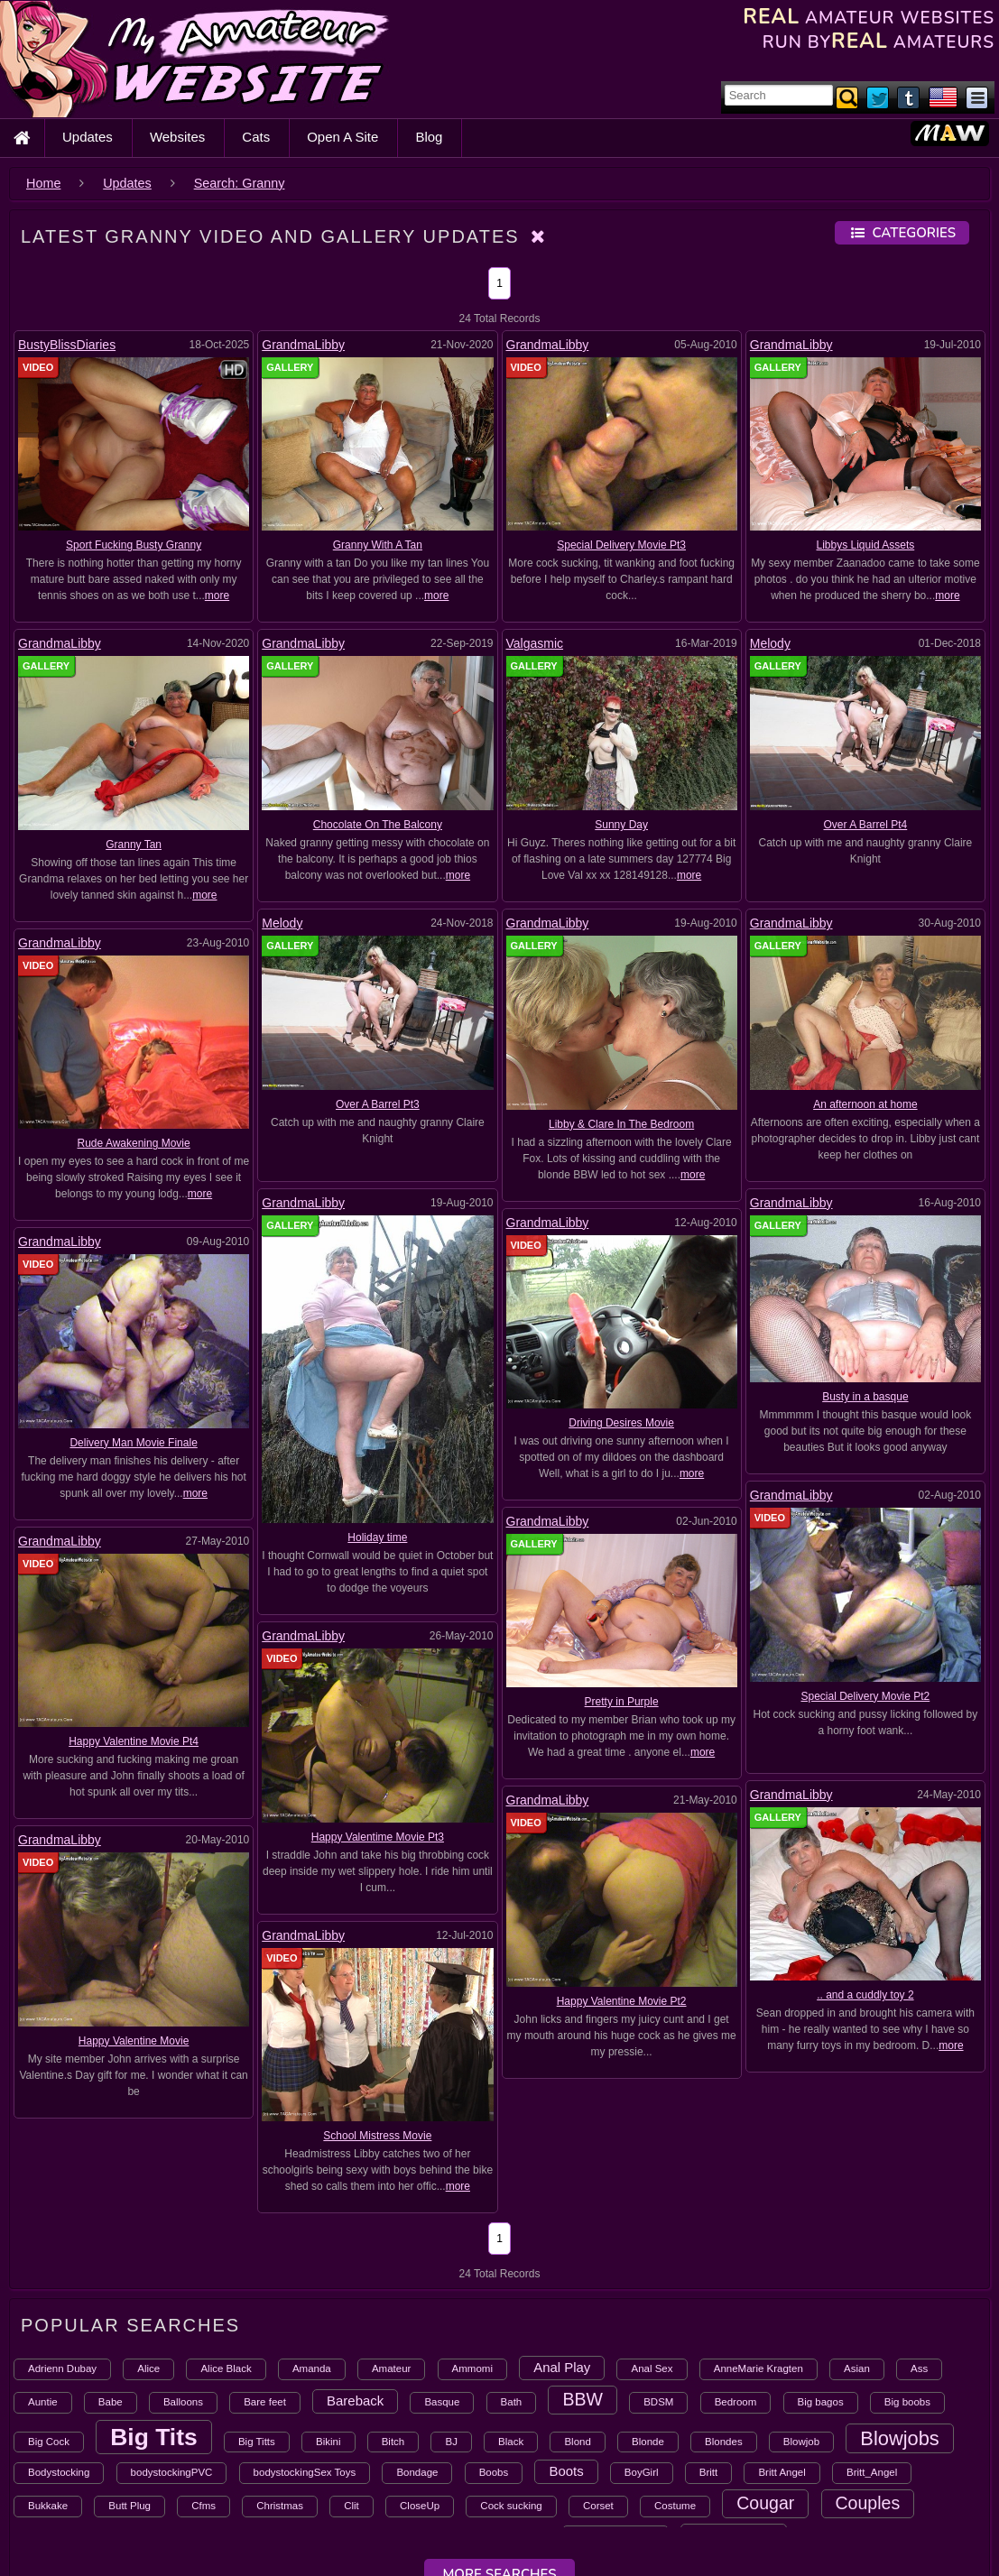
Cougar (765, 2503)
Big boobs (907, 2401)
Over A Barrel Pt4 (866, 824)
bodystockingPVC (172, 2472)
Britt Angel (781, 2472)
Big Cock (48, 2441)
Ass (919, 2368)
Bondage (417, 2472)
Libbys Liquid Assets (866, 545)
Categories (902, 233)
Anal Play (561, 2367)
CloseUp (419, 2505)
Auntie (43, 2401)
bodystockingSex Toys (305, 2472)
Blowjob (801, 2441)
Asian (857, 2368)
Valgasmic (535, 643)
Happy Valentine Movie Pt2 (377, 1703)
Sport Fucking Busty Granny (133, 545)
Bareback (355, 2400)
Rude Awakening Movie (134, 1143)
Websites (177, 136)
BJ (451, 2441)
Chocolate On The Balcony (377, 824)
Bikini (328, 2441)
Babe (110, 2401)
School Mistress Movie (133, 1758)
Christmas (279, 2505)
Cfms (203, 2505)
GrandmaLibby (303, 344)
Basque (441, 2401)
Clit (351, 2505)
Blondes (724, 2441)
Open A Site (342, 136)
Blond (577, 2441)
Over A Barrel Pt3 (378, 1104)
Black (510, 2441)
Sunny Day (621, 824)
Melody (770, 643)
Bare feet (265, 2401)
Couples (868, 2503)
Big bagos (821, 2401)
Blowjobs (899, 2438)
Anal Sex (651, 2368)
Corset (598, 2505)
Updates (87, 136)
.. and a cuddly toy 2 (865, 1688)
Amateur (391, 2368)
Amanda (311, 2368)
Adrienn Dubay (62, 2368)
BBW (582, 2399)
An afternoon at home (865, 1104)
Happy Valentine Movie (621, 1723)
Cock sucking (510, 2505)
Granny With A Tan (377, 545)
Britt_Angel (871, 2472)
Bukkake (48, 2505)
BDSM (658, 2401)
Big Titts (256, 2441)
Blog (428, 136)
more (217, 595)
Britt (708, 2472)
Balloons (183, 2401)
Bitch (393, 2441)
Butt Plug (129, 2505)
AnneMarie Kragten (758, 2368)
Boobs (494, 2472)
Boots (566, 2471)
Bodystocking (58, 2472)
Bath (512, 2401)
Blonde (648, 2441)
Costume (675, 2505)
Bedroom (736, 2401)
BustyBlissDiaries (67, 344)
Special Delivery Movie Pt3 (621, 545)
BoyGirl (641, 2472)
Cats (256, 136)
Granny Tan (134, 844)
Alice (148, 2368)
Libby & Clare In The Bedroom (621, 1124)
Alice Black (225, 2368)
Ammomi (472, 2368)
